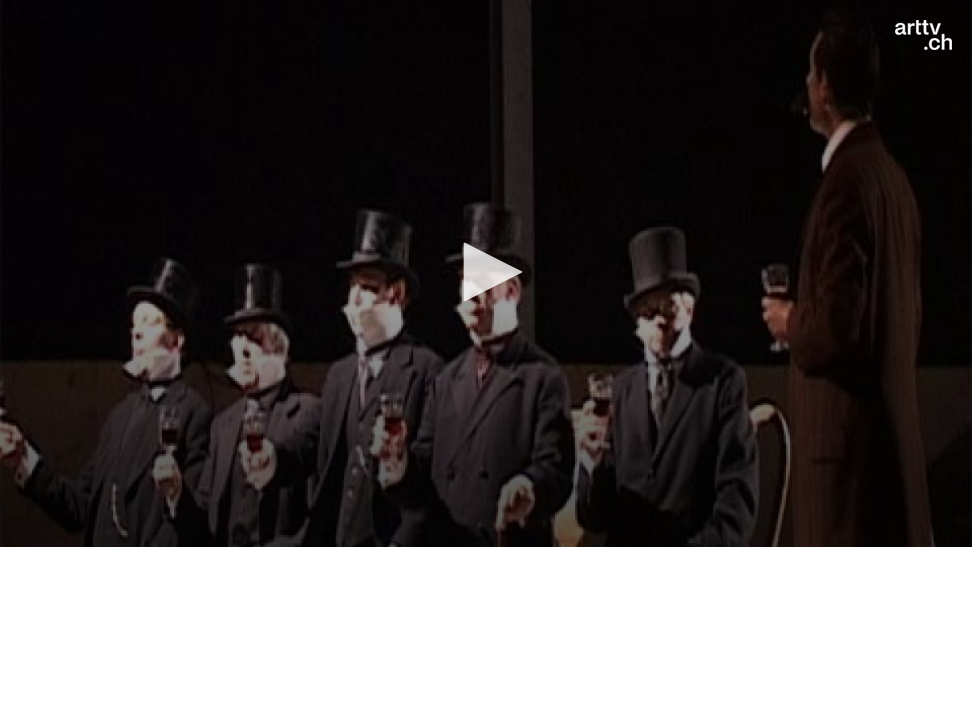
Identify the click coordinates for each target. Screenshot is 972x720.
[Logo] (923, 35)
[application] (486, 273)
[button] (486, 272)
